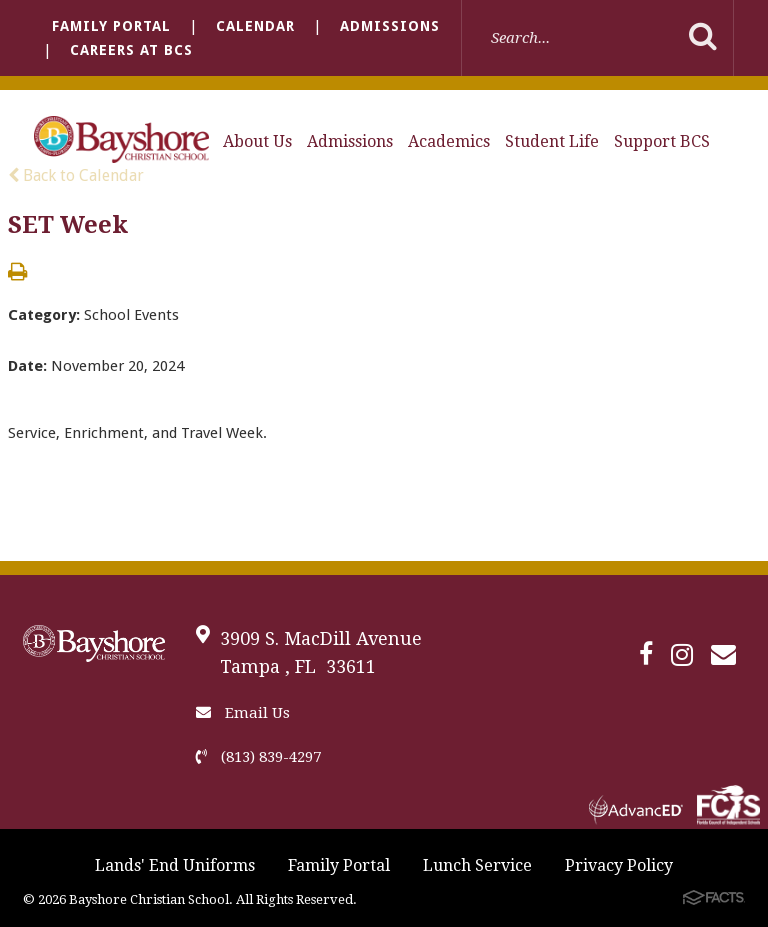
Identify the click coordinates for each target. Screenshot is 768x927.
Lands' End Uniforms (175, 865)
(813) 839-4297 (258, 757)
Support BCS (662, 141)
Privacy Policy (619, 865)
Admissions (390, 26)
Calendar (255, 26)
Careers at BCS (131, 50)
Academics (449, 141)
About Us (257, 141)
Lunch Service (477, 865)
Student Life (552, 141)
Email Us (243, 713)
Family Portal (111, 26)
